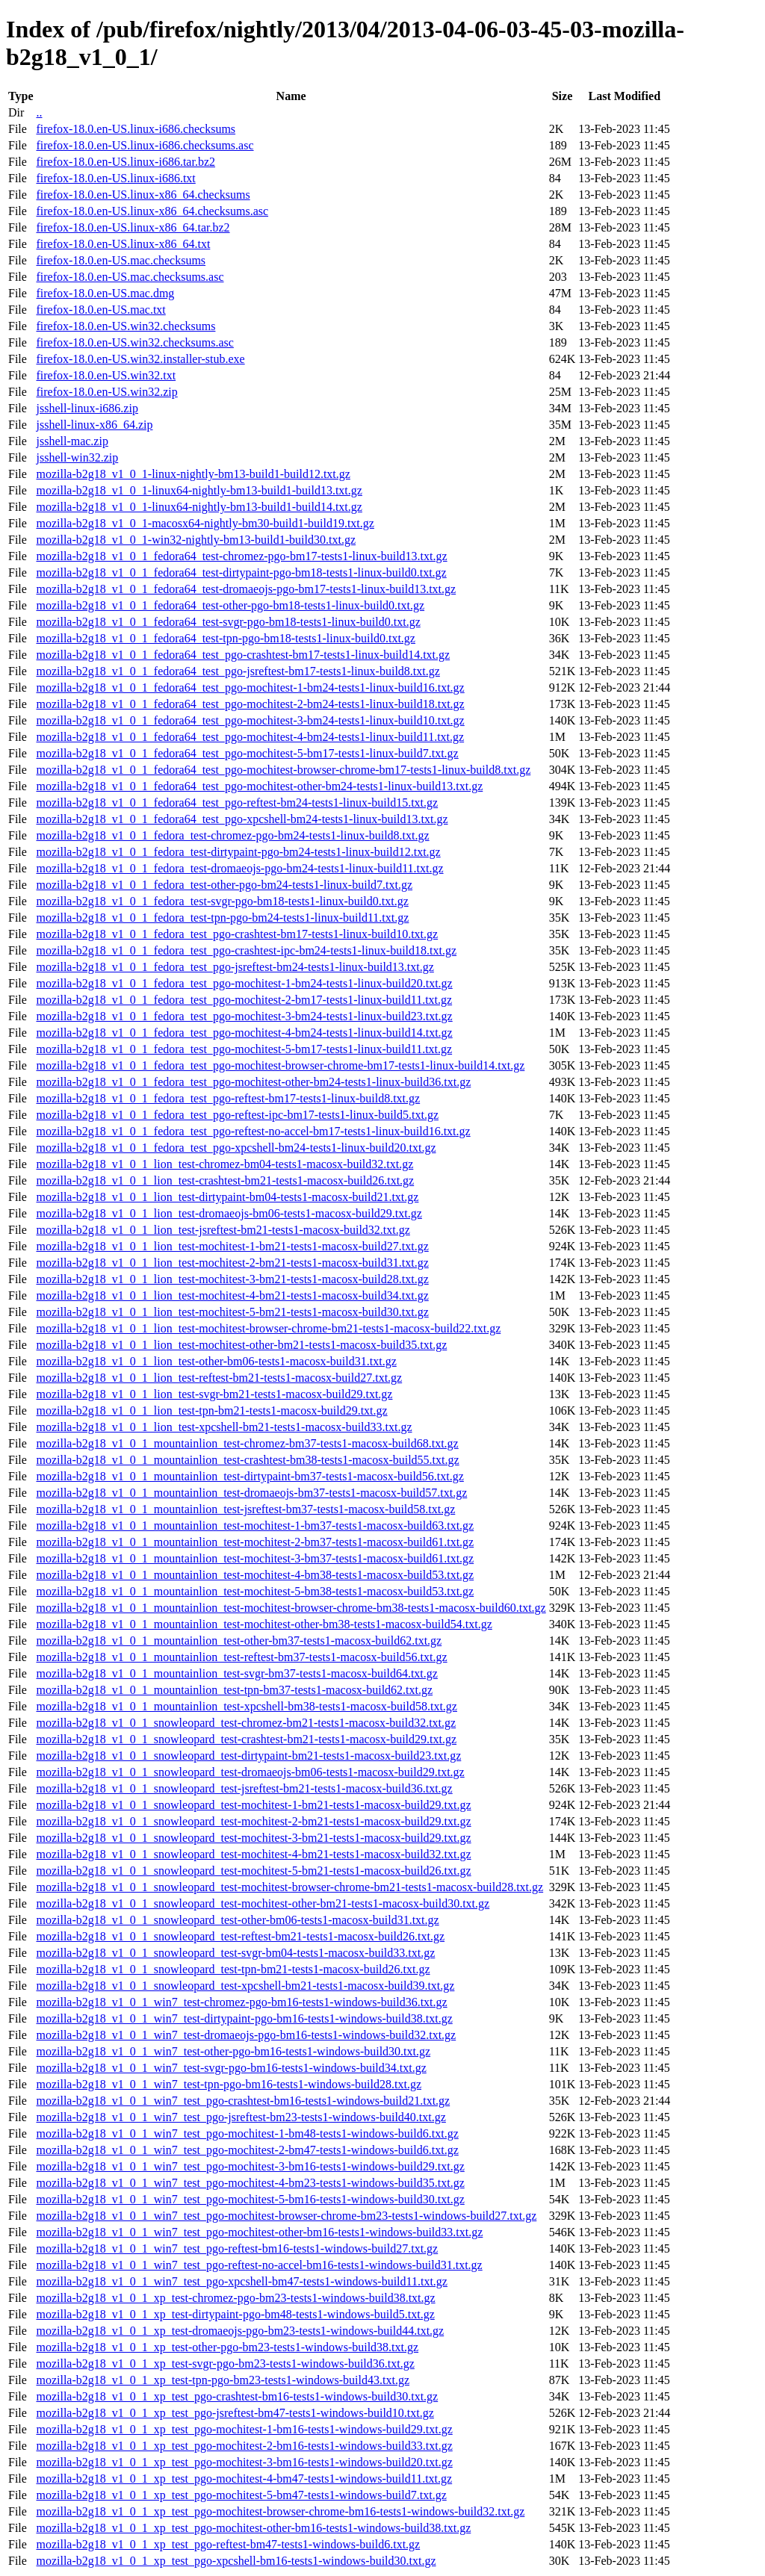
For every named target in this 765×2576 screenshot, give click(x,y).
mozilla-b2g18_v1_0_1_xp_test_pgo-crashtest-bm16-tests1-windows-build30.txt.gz (237, 2396)
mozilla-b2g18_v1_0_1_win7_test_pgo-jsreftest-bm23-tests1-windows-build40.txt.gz (240, 2117)
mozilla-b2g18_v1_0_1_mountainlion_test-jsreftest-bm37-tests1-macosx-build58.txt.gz (245, 1509)
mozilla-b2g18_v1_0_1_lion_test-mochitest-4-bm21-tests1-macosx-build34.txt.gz (232, 1295)
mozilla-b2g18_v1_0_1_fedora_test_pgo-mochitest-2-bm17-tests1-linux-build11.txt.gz (244, 999)
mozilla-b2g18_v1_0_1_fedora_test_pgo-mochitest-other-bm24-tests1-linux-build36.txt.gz (253, 1082)
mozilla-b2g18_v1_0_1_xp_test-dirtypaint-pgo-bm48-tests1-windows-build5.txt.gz (235, 2314)
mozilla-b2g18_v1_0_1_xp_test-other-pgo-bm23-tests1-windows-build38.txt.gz (227, 2347)
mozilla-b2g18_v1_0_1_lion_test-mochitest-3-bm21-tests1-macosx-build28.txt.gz (232, 1279)
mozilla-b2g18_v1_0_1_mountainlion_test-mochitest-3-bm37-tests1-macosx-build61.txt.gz (255, 1558)
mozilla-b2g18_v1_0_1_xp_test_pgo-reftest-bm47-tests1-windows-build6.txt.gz (228, 2544)
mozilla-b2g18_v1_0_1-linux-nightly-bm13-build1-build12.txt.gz (193, 474)
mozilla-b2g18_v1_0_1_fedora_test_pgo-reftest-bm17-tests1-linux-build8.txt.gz (228, 1098)
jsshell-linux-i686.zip (86, 408)
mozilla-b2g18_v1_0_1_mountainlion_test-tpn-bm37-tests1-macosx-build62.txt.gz (234, 1689)
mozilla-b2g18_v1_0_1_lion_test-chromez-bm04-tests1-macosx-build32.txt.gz (224, 1164)
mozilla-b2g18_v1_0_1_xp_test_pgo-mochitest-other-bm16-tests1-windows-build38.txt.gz (253, 2527)
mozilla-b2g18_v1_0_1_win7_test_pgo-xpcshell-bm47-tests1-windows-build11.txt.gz (241, 2281)
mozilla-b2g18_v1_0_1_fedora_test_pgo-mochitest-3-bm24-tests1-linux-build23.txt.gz (244, 1016)
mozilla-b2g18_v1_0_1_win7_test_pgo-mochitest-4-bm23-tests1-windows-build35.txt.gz (250, 2182)
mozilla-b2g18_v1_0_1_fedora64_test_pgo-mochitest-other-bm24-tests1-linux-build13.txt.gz (259, 786)
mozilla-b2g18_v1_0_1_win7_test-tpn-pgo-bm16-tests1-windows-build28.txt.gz (228, 2084)
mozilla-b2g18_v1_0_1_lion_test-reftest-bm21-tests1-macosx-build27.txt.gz (219, 1377)
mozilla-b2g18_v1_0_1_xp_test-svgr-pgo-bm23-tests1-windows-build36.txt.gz (225, 2363)
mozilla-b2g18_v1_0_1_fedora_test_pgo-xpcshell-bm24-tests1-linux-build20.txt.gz (236, 1147)
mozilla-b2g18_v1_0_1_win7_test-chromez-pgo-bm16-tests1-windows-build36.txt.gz (241, 2002)
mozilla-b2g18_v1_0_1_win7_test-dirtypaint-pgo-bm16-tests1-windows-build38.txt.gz (244, 2018)
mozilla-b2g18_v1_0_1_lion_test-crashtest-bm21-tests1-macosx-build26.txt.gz (225, 1180)
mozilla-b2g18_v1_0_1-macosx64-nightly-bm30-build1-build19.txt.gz (205, 523)
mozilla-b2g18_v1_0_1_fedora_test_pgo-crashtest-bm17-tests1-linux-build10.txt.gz (237, 934)
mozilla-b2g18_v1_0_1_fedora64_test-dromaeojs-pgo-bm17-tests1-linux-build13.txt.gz (246, 589)
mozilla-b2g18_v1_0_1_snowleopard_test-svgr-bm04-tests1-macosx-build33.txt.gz (235, 1952)
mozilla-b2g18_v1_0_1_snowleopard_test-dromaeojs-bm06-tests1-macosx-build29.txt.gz (250, 1772)
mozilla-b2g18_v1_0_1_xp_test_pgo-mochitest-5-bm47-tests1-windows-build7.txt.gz (241, 2495)
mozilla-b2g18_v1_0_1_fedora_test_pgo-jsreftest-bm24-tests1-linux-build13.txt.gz (234, 966)
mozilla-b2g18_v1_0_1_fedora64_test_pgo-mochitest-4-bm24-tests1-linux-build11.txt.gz (250, 736)
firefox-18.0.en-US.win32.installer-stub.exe (140, 359)
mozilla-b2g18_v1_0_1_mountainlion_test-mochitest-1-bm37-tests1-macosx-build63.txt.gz (255, 1525)
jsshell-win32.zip (77, 457)
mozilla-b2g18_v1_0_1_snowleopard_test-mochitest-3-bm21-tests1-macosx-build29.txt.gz (253, 1837)
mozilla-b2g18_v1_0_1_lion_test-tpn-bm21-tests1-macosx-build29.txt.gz (211, 1410)
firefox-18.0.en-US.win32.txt (106, 375)
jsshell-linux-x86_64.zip (94, 424)
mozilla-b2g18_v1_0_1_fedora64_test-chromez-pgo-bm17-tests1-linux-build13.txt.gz (241, 556)
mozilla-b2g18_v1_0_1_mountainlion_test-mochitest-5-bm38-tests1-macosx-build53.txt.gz (255, 1591)
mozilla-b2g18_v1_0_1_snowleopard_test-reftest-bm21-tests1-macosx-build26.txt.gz (240, 1936)
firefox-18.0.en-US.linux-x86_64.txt (123, 244)
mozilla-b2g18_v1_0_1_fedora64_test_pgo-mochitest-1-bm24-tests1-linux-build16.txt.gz (250, 687)
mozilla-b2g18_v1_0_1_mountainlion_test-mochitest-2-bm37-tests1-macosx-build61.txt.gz (255, 1542)
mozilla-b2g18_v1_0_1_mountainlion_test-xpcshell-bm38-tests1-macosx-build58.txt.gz (246, 1706)
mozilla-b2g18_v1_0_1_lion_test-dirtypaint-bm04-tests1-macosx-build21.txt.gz (227, 1197)
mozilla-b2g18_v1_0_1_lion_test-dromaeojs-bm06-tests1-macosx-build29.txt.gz (228, 1213)
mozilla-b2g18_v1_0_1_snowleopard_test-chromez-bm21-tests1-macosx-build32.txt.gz (246, 1722)
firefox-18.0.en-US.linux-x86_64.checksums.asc (152, 211)
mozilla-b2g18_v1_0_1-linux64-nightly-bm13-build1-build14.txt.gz (199, 506)
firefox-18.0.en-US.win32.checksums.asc (134, 342)
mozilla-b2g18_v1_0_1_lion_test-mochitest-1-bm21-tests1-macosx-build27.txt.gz (232, 1246)
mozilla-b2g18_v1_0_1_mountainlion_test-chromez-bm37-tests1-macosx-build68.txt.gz (247, 1443)
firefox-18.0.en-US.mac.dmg (105, 293)
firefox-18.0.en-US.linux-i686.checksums (135, 128)
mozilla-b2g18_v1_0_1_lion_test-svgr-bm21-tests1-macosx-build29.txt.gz (214, 1394)
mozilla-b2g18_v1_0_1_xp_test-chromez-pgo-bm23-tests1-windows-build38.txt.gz (235, 2297)
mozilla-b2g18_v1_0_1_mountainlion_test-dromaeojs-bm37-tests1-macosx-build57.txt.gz (251, 1492)
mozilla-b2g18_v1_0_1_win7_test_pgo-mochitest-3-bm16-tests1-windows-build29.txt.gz (250, 2166)
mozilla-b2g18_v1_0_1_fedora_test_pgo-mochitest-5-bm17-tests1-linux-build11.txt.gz (244, 1049)
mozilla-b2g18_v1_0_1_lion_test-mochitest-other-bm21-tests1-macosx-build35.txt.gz (241, 1344)
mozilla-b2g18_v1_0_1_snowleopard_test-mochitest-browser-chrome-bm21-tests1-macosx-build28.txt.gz (289, 1887)
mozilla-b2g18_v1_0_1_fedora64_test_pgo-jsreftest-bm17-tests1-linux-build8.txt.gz (237, 671)
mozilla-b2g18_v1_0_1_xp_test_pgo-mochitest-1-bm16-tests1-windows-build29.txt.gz (244, 2429)
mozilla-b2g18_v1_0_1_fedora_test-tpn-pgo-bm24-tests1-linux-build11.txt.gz (222, 917)
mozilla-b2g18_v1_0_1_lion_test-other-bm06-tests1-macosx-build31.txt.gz (216, 1361)
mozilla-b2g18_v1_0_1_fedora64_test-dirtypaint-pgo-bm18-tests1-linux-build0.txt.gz (241, 572)
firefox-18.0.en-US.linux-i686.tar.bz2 (125, 161)
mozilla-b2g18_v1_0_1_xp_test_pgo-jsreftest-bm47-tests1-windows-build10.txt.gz (234, 2412)
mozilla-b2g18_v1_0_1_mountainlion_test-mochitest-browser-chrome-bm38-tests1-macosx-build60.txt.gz (290, 1607)
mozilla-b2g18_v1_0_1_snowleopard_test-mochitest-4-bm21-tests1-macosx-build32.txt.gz (253, 1854)
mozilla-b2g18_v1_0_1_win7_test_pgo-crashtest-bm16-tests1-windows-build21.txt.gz (243, 2100)
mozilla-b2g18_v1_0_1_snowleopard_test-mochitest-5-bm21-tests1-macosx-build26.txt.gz (253, 1870)
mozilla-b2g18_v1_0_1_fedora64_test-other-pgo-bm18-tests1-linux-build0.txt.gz (230, 605)
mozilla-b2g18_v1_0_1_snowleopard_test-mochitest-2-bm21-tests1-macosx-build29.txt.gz (253, 1821)
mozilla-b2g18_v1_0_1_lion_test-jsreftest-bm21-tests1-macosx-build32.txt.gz (222, 1229)
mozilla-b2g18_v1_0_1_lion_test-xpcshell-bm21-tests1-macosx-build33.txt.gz (224, 1427)
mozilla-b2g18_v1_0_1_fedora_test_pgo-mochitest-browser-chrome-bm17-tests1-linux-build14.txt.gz (280, 1065)
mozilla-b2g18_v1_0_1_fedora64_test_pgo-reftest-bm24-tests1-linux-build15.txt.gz (237, 802)
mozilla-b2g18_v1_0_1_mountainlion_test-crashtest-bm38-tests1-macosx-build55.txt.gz (247, 1459)
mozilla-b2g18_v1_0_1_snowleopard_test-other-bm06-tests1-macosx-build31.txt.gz (237, 1920)
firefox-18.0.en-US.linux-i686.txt (115, 178)
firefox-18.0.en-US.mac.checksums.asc (129, 276)
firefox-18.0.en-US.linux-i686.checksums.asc (144, 145)
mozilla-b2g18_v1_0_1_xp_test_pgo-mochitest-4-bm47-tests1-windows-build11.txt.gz (244, 2478)
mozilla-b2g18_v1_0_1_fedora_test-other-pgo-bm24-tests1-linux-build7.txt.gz (224, 884)
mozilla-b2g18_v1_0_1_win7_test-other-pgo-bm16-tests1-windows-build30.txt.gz (233, 2051)
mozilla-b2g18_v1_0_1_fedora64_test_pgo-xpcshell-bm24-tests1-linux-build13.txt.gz (241, 819)
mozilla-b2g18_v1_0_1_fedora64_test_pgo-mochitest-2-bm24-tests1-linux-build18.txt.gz (250, 704)
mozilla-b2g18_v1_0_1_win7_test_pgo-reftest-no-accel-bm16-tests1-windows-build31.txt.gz (259, 2265)
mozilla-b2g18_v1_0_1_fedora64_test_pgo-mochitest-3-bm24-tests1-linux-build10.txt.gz (250, 720)
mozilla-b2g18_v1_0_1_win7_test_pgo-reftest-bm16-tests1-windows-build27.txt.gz (237, 2248)
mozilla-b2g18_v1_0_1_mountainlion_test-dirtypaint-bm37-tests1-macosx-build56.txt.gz (249, 1476)
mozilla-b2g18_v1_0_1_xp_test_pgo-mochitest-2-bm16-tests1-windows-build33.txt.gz (244, 2445)
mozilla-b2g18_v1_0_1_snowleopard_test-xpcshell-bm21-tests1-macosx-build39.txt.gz (245, 1985)
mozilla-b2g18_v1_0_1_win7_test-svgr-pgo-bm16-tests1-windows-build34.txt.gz (231, 2067)
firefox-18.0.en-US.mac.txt (100, 309)
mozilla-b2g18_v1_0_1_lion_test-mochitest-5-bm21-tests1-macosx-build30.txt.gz (232, 1312)
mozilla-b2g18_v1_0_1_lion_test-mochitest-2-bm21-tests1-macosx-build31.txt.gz (232, 1262)
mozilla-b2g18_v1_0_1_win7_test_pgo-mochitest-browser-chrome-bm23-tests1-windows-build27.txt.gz (286, 2215)
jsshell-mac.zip (72, 441)
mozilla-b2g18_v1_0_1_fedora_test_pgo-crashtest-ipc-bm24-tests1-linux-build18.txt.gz (246, 950)
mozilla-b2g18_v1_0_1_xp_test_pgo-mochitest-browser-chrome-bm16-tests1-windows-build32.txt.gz (280, 2511)
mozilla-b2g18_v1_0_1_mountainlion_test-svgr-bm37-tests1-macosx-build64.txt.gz (236, 1673)
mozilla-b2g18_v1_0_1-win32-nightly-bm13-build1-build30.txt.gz (196, 539)
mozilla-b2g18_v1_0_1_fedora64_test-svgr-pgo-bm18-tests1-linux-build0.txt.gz (228, 621)
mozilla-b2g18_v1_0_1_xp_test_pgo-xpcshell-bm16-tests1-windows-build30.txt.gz (236, 2560)
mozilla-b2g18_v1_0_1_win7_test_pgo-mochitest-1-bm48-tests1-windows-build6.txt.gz (247, 2133)
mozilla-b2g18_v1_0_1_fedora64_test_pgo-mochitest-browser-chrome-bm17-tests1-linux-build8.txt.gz (283, 769)
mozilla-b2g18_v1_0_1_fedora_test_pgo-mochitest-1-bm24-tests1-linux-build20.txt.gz (244, 983)
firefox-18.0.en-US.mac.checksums (120, 260)
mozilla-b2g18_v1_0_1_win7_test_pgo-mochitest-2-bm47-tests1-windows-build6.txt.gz (247, 2150)
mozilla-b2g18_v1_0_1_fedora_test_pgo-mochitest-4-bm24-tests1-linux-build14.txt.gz (244, 1032)
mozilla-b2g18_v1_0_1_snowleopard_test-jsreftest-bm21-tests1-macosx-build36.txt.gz (244, 1788)
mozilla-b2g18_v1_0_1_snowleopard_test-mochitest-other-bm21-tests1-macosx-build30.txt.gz (262, 1903)
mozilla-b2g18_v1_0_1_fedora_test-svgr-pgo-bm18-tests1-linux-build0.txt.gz (222, 901)
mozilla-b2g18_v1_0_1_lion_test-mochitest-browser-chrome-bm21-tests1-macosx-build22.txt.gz (268, 1328)
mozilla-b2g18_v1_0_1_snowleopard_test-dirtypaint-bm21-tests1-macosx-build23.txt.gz (248, 1755)
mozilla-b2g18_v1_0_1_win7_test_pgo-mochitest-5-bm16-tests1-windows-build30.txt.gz (250, 2199)
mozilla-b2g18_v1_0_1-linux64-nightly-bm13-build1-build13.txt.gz (199, 490)
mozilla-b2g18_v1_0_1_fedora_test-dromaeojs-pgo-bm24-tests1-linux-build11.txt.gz (239, 868)
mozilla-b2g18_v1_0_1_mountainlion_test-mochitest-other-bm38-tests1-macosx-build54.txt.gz (264, 1624)
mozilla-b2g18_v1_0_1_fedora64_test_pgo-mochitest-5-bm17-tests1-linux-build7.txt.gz (247, 753)
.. (39, 112)
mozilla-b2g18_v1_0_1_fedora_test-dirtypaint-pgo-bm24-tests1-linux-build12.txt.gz (238, 851)
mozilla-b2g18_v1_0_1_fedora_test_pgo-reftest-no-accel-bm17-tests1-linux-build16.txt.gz (253, 1131)
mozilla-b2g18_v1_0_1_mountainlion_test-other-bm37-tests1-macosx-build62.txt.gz (239, 1640)
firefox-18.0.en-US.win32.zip (106, 391)
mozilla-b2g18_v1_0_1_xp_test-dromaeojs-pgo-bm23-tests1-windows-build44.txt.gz (240, 2330)
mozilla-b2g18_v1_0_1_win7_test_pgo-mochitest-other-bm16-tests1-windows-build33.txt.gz (259, 2232)
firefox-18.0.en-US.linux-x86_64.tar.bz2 (132, 227)
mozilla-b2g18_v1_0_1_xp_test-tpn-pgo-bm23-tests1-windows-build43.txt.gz (222, 2380)
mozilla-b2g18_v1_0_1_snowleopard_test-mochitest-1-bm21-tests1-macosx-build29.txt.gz (253, 1804)
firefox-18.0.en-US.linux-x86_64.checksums (143, 194)
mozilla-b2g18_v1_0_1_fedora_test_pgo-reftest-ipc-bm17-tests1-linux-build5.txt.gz (237, 1114)
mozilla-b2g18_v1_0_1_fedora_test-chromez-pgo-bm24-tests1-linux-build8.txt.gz (232, 835)
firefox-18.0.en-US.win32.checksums (125, 326)
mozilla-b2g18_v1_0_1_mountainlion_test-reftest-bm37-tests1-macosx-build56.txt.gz (241, 1657)
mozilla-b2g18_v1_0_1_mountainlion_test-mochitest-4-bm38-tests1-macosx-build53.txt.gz (255, 1574)
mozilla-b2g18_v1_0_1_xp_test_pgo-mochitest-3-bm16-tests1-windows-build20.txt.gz (244, 2462)
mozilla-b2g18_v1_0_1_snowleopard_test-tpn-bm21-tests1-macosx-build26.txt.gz (233, 1969)
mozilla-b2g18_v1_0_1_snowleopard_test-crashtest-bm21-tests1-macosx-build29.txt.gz (246, 1739)
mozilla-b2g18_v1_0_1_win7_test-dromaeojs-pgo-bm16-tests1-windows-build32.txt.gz (246, 2035)
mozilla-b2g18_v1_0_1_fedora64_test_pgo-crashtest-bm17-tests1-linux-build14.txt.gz (243, 654)
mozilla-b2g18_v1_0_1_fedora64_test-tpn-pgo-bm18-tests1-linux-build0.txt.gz (225, 638)
